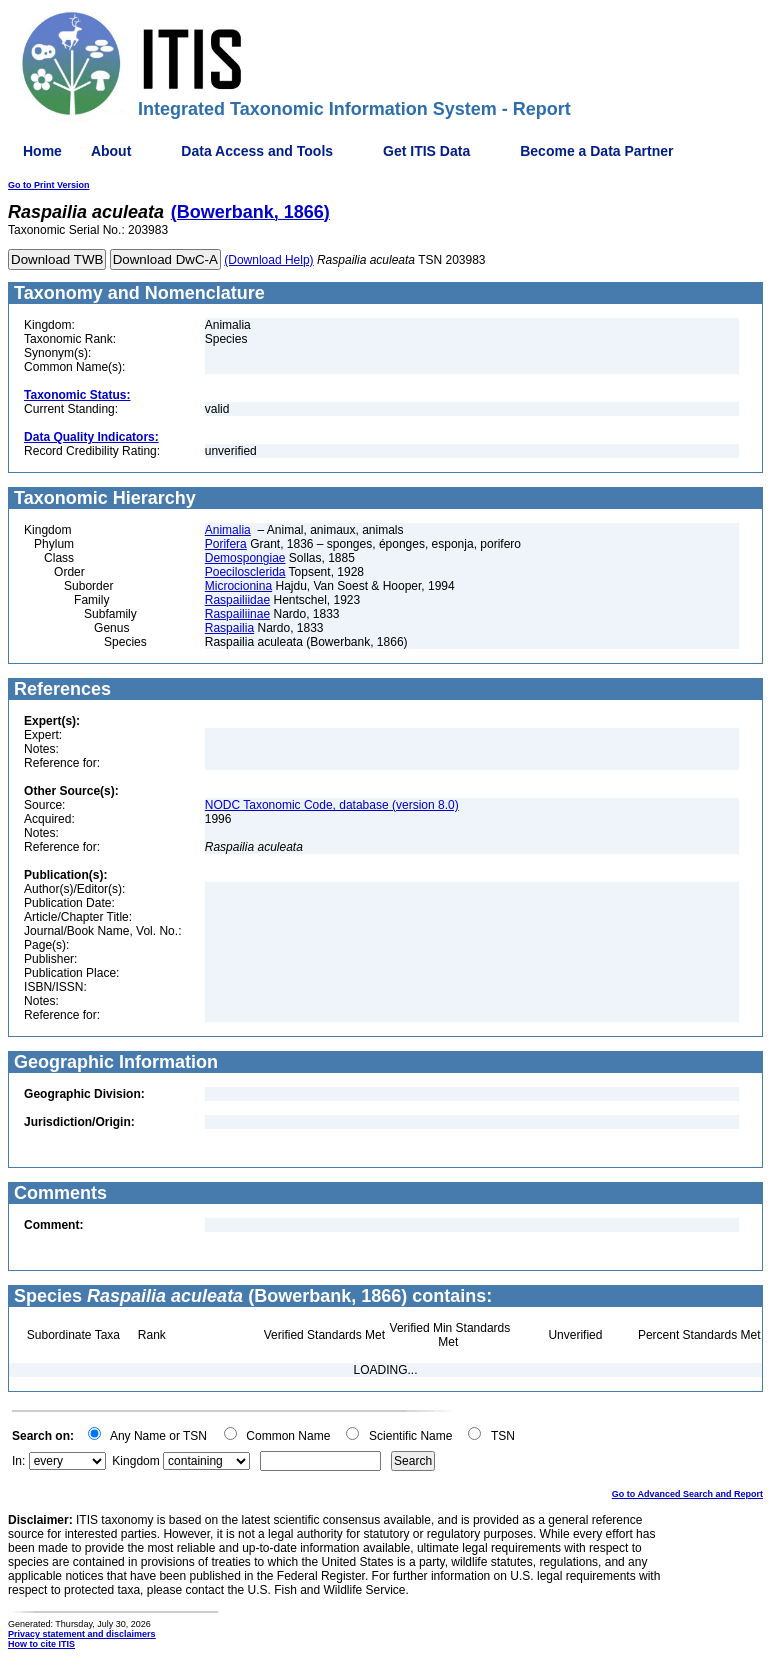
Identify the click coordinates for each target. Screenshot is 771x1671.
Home (42, 151)
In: (18, 1461)
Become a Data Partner (596, 151)
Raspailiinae (237, 614)
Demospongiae (245, 558)
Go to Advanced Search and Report (687, 1494)
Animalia (228, 530)
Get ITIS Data (426, 151)
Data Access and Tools (257, 151)
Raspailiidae (237, 600)
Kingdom (135, 1461)
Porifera (226, 544)
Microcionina (238, 586)
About (111, 151)
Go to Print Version (49, 185)
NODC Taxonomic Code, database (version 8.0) (332, 805)
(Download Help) (268, 260)
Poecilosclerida (245, 572)
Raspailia (229, 628)
